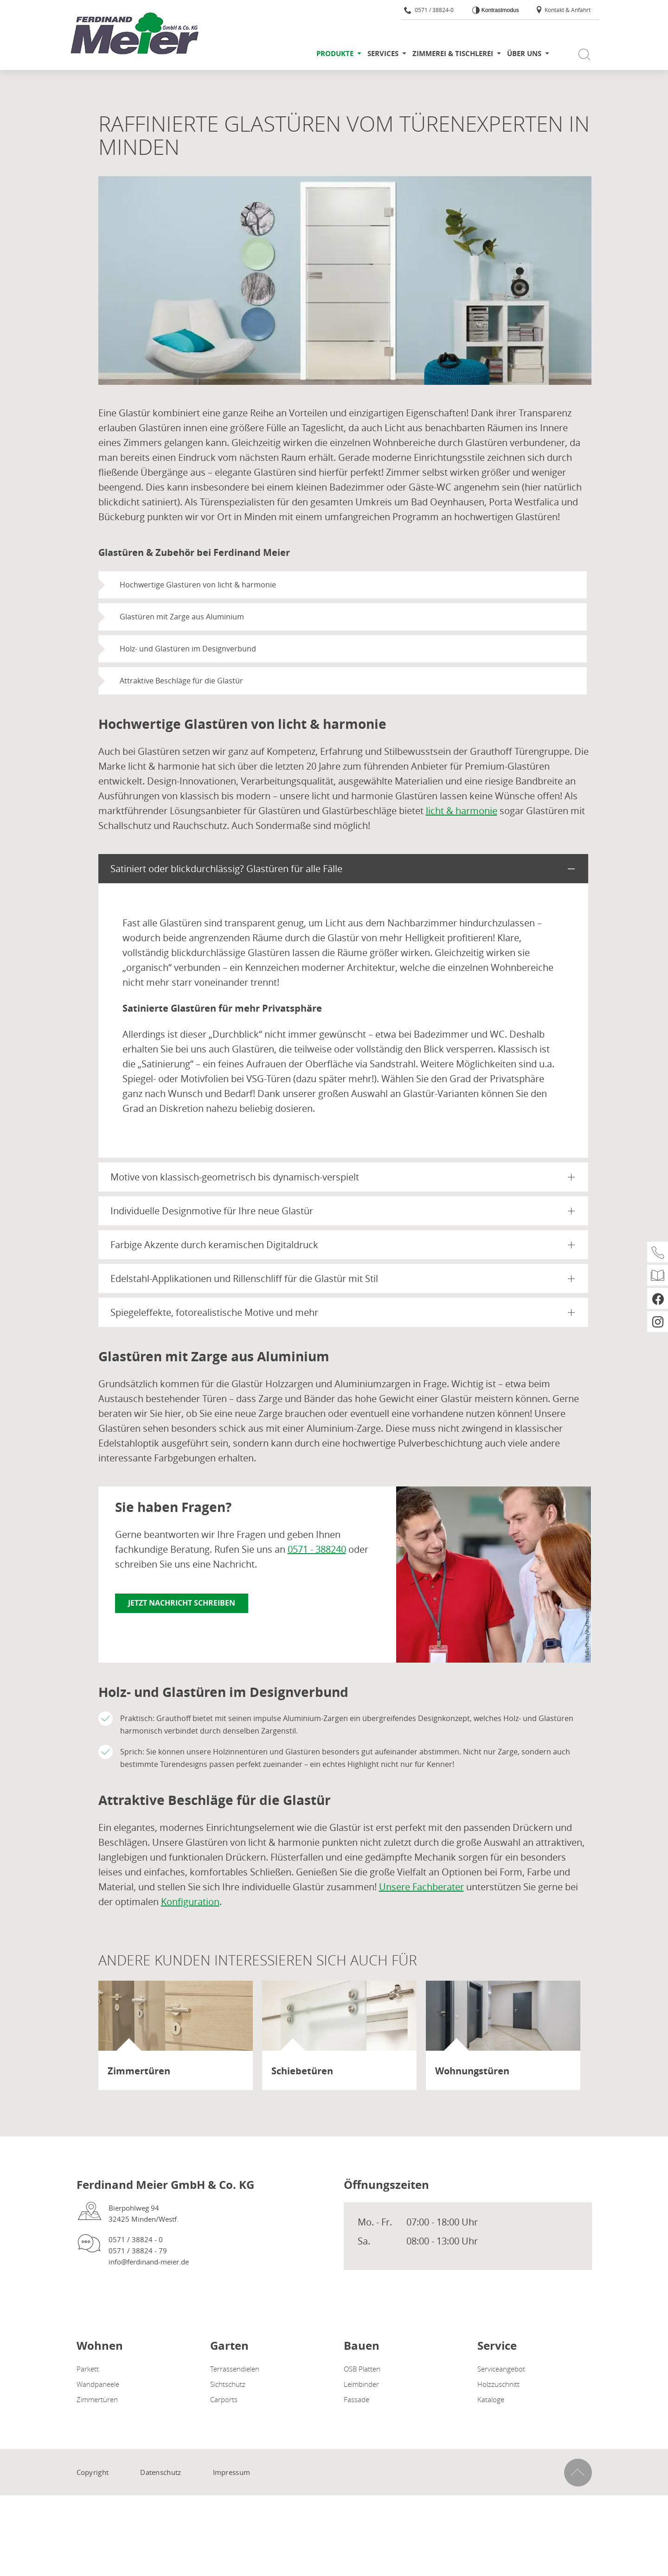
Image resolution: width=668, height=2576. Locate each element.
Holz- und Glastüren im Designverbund (188, 649)
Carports (224, 2399)
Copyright (93, 2472)
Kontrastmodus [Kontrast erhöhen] (499, 10)
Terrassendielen (234, 2368)
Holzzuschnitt (498, 2384)
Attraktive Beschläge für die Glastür (181, 681)
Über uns (524, 53)
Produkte (334, 53)
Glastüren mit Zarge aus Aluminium (182, 617)
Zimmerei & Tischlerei (452, 53)
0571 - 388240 (317, 1549)
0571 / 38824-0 (429, 9)
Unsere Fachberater (421, 1887)
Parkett (88, 2368)
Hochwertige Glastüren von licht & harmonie (198, 585)
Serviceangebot (501, 2368)
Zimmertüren (97, 2399)
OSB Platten (362, 2368)
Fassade (356, 2399)
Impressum (231, 2472)
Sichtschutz (227, 2384)
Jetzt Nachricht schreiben (181, 1603)
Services (382, 53)
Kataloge (490, 2399)
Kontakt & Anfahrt (563, 9)
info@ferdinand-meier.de (149, 2261)
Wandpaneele (98, 2384)
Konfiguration (190, 1901)
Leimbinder (361, 2384)
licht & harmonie (461, 810)
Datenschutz (160, 2472)
